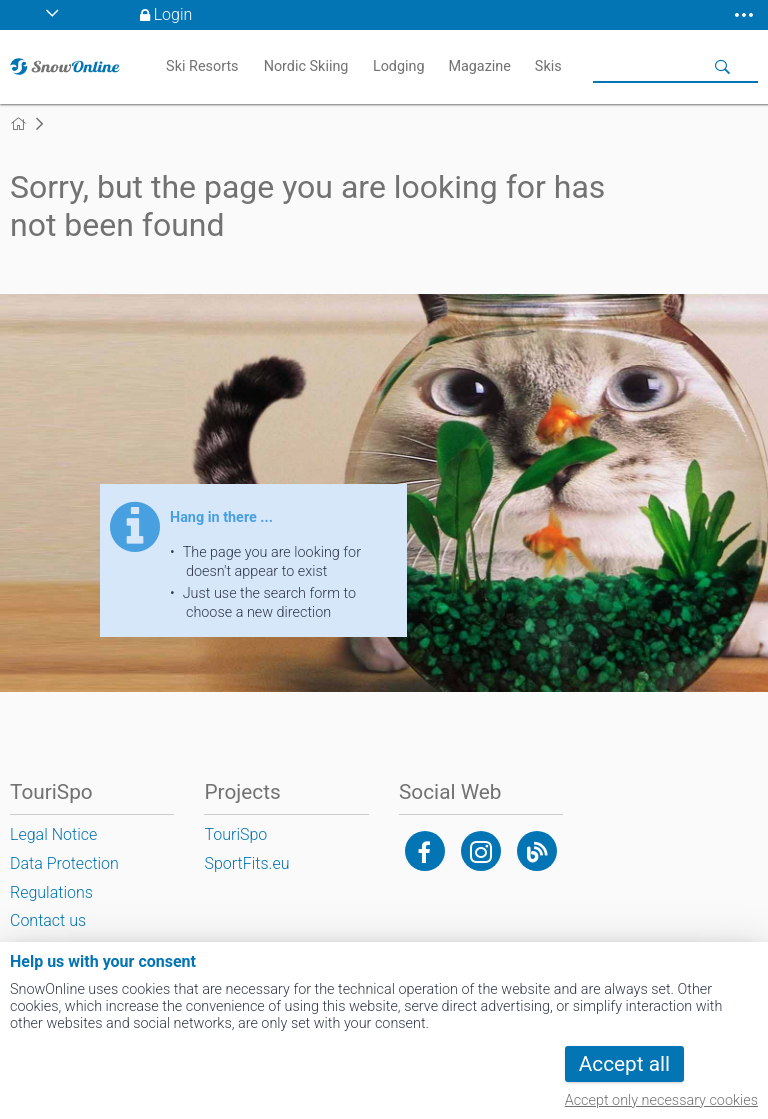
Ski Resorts (202, 66)
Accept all (624, 1064)
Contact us (48, 920)
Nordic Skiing (306, 66)
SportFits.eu (246, 863)
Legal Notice (53, 834)
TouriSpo (235, 834)
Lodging (399, 66)
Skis (548, 66)
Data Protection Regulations (64, 878)
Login (173, 14)
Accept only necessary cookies (661, 1100)
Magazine (479, 66)
